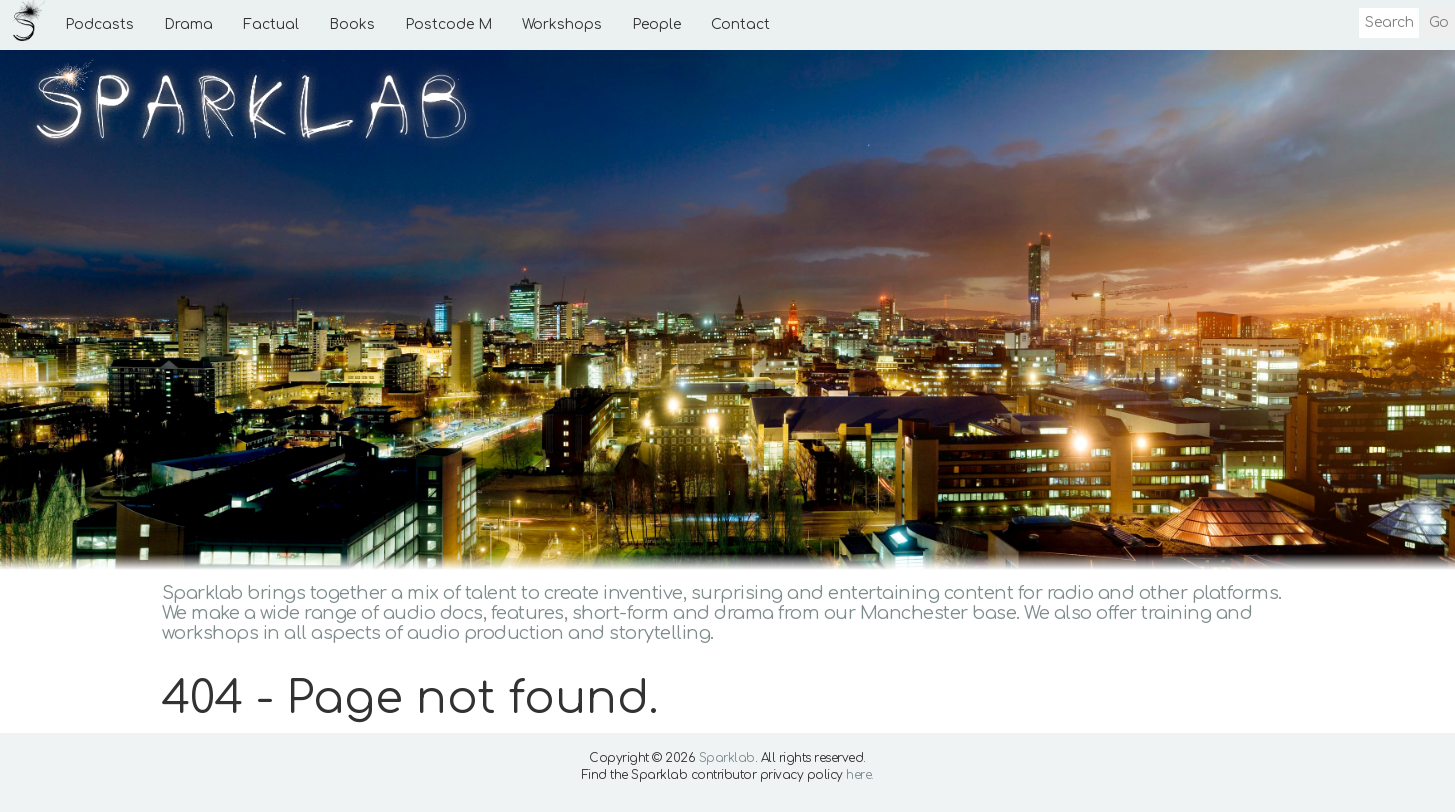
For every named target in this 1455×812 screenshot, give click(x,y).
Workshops (562, 24)
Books (352, 24)
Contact (740, 24)
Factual (271, 24)
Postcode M (448, 24)
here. (860, 775)
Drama (188, 24)
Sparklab (727, 758)
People (656, 24)
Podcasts (99, 24)
